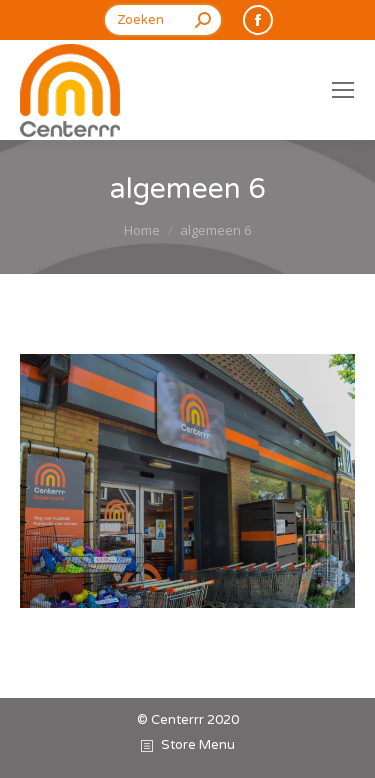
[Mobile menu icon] (343, 90)
